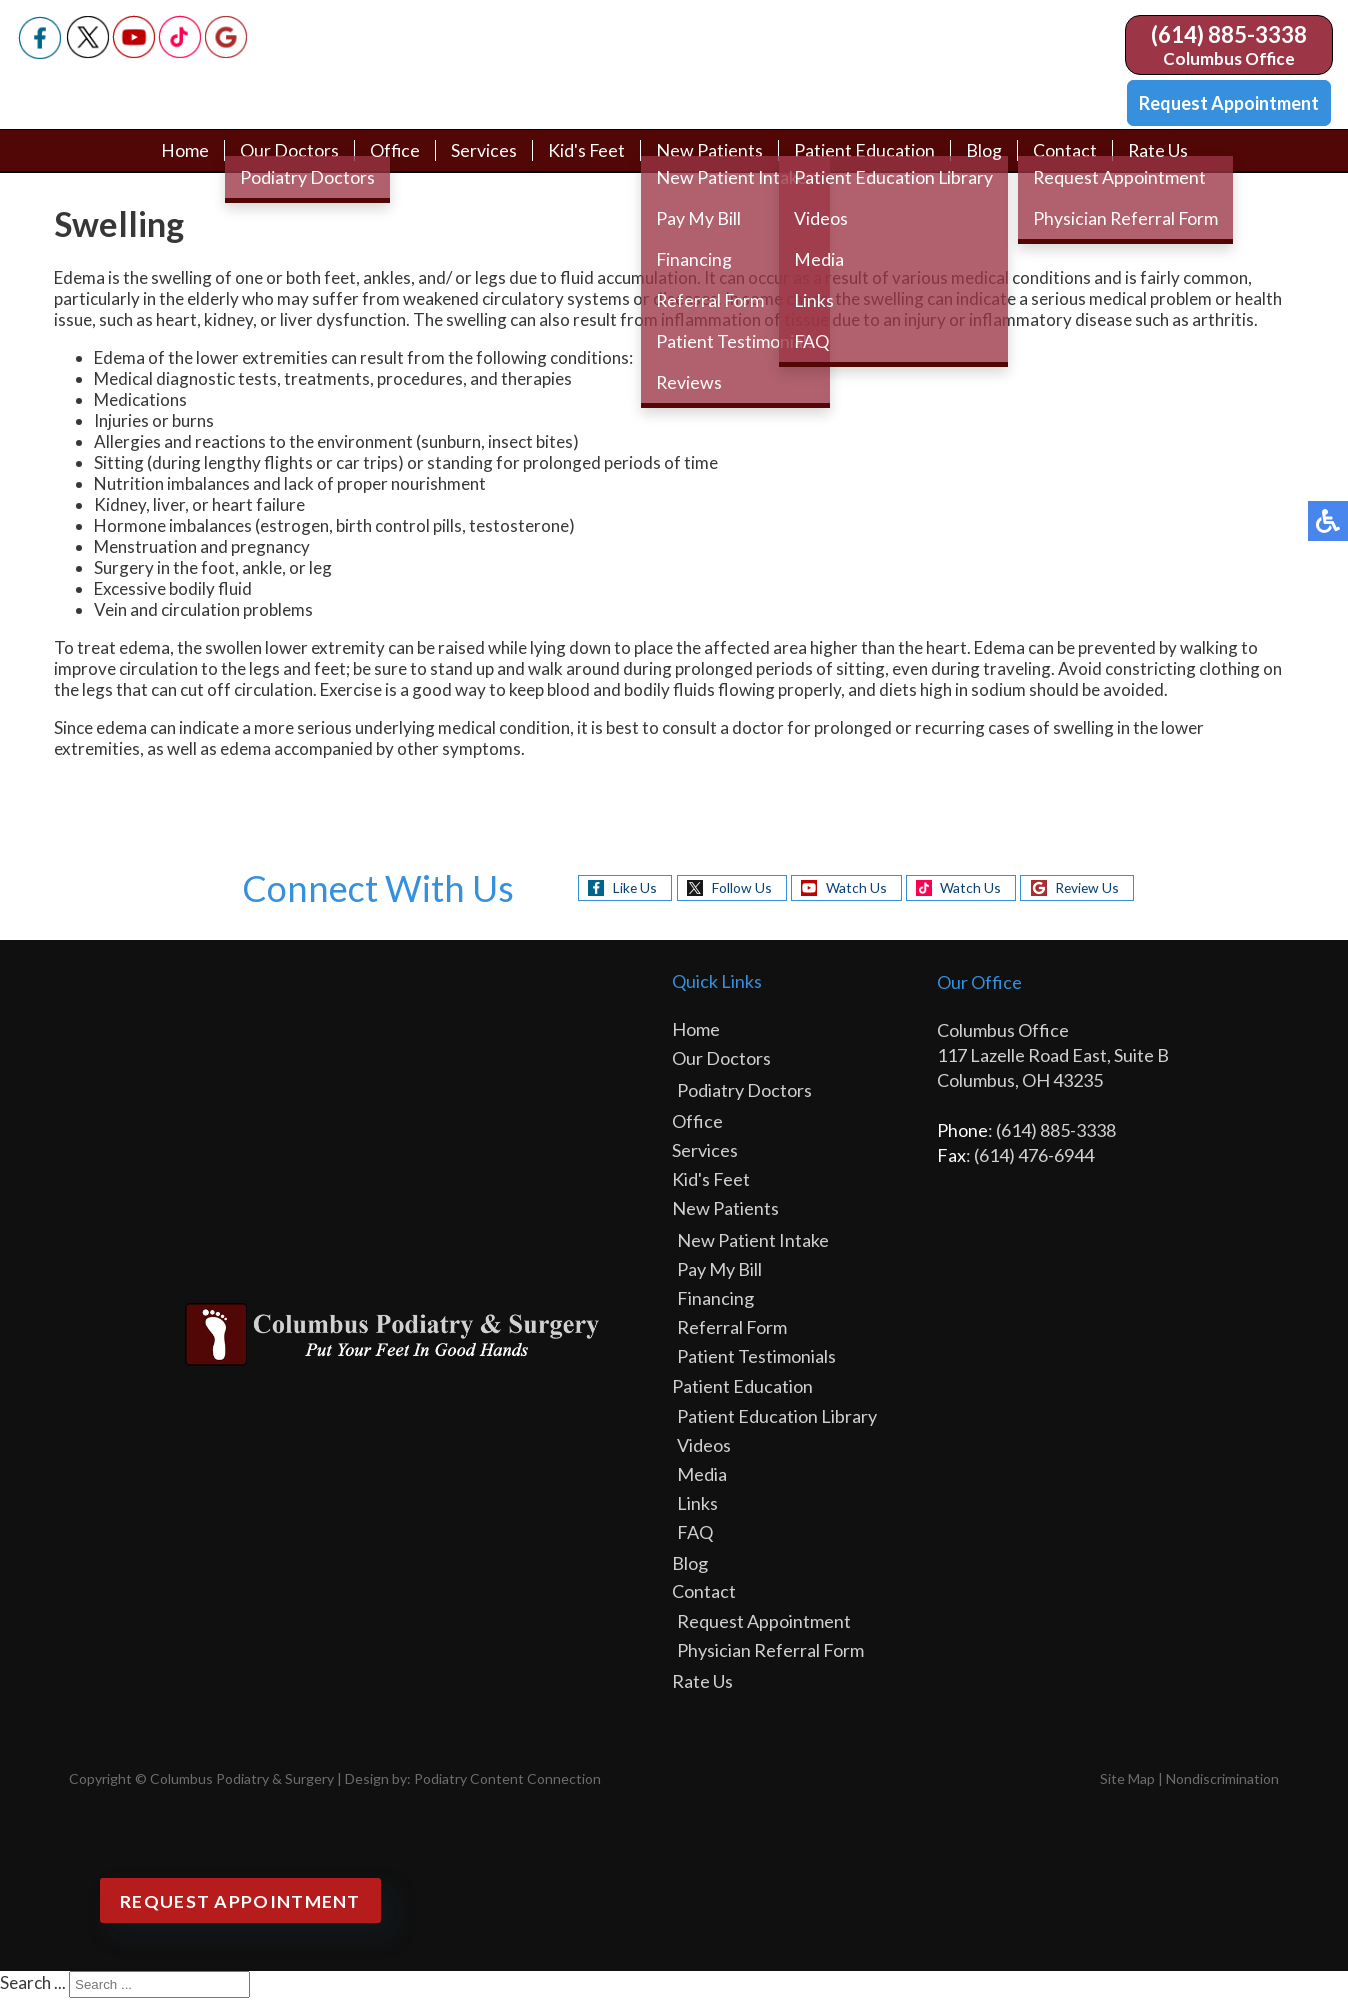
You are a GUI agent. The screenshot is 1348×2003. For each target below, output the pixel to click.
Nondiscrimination (1222, 1783)
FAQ (695, 1537)
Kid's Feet (586, 162)
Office (393, 162)
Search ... (33, 1987)
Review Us (1091, 891)
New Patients (709, 162)
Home (183, 162)
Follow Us (738, 891)
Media (702, 1479)
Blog (984, 162)
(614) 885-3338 (1229, 34)
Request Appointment (1229, 103)
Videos (704, 1450)
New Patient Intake (753, 1245)
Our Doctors (287, 162)
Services (483, 162)
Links (697, 1508)
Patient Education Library (777, 1421)
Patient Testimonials (756, 1361)
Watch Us (854, 891)
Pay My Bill (719, 1274)
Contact (1065, 162)
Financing (715, 1303)
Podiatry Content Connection (507, 1783)
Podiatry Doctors (744, 1095)
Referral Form (732, 1332)
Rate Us (1158, 162)
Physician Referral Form (770, 1655)
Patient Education (864, 162)
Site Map (1127, 1783)
